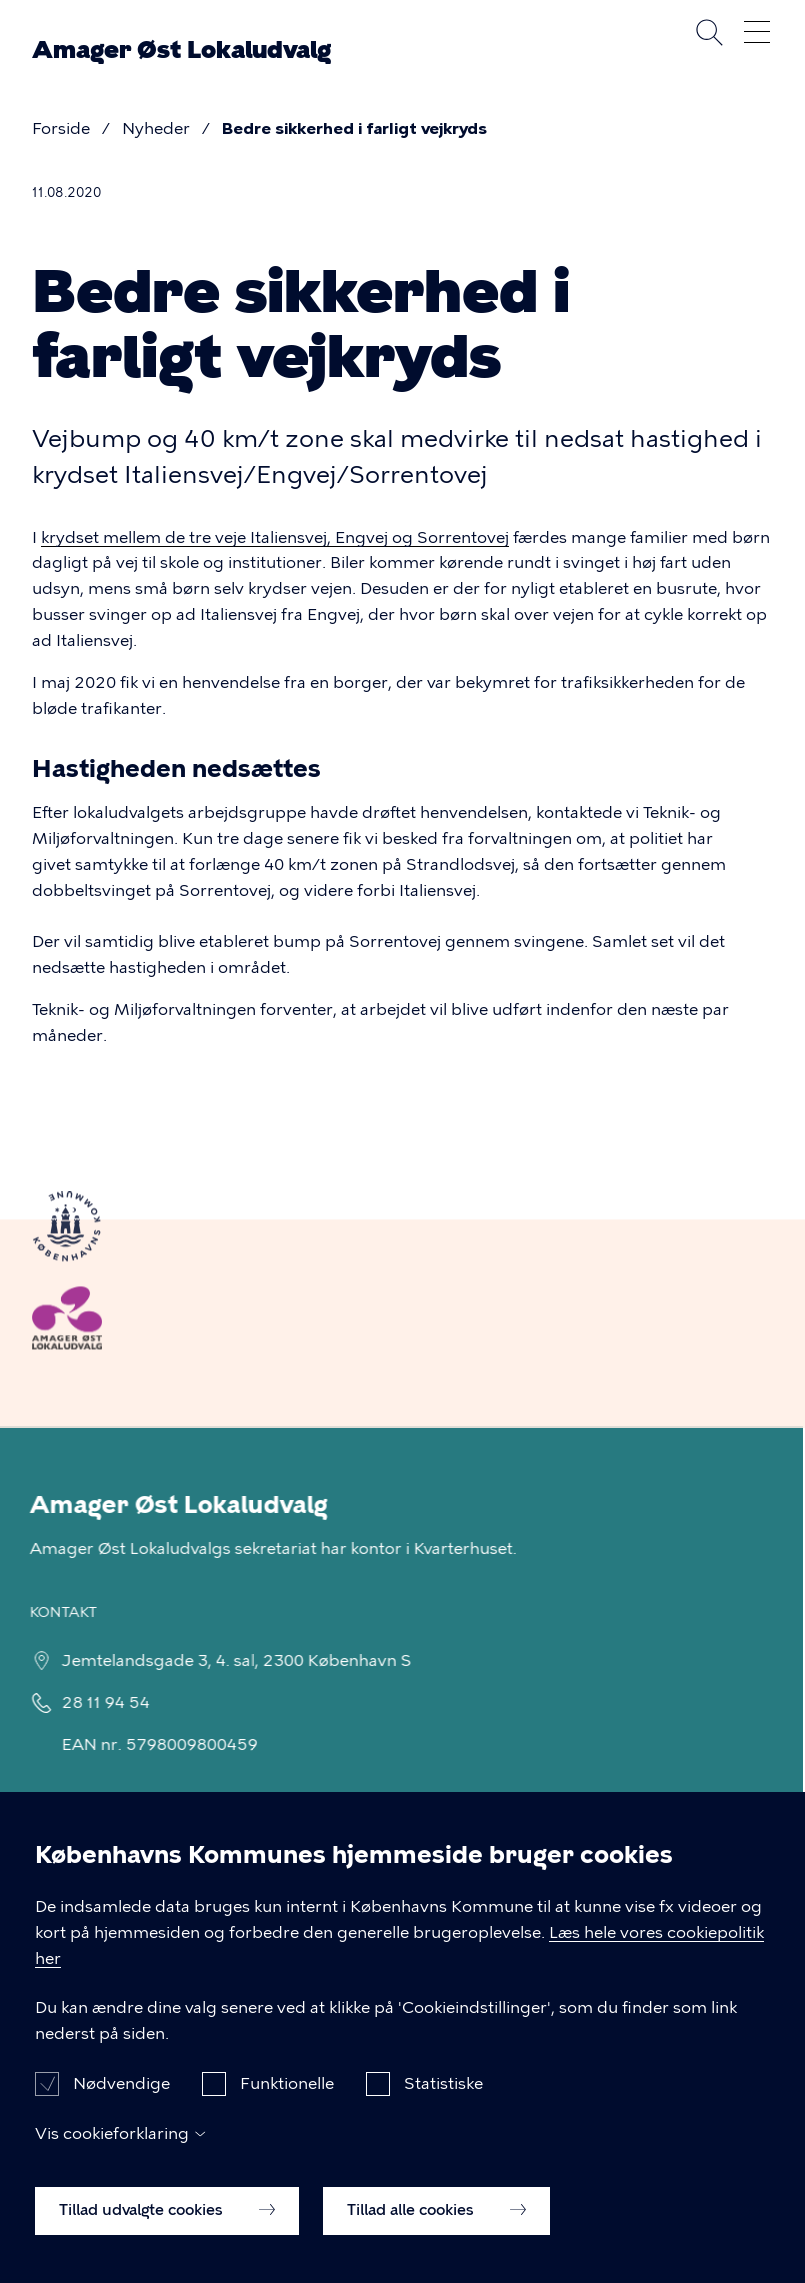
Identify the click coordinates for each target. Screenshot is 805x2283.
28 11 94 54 (93, 1702)
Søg (709, 32)
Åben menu (757, 32)
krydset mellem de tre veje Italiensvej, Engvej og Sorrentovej (275, 537)
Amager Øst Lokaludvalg (181, 50)
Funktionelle (287, 2101)
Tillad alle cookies (436, 2228)
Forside (61, 128)
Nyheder (156, 128)
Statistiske (443, 2101)
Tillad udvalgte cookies (167, 2228)
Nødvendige (121, 2101)
